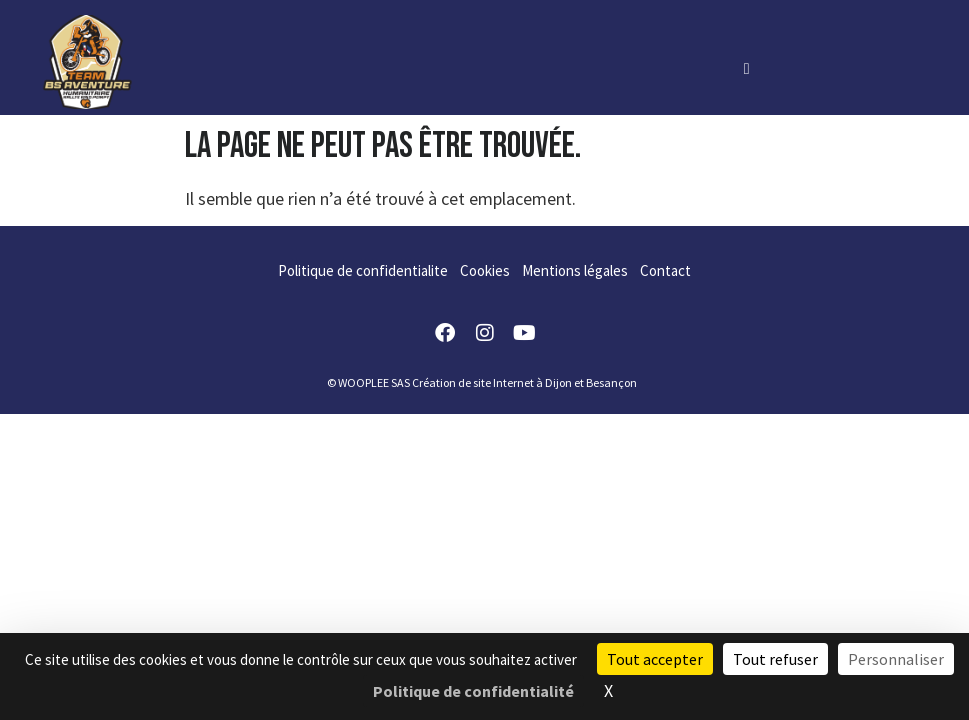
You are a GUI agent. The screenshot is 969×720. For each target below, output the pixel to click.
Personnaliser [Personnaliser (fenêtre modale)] (896, 659)
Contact (665, 270)
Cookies (485, 270)
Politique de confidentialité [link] (473, 691)
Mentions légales (575, 270)
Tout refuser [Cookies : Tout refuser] (775, 659)
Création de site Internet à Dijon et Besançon (524, 382)
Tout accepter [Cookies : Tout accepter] (655, 659)
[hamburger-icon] (746, 68)
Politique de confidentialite (363, 270)
